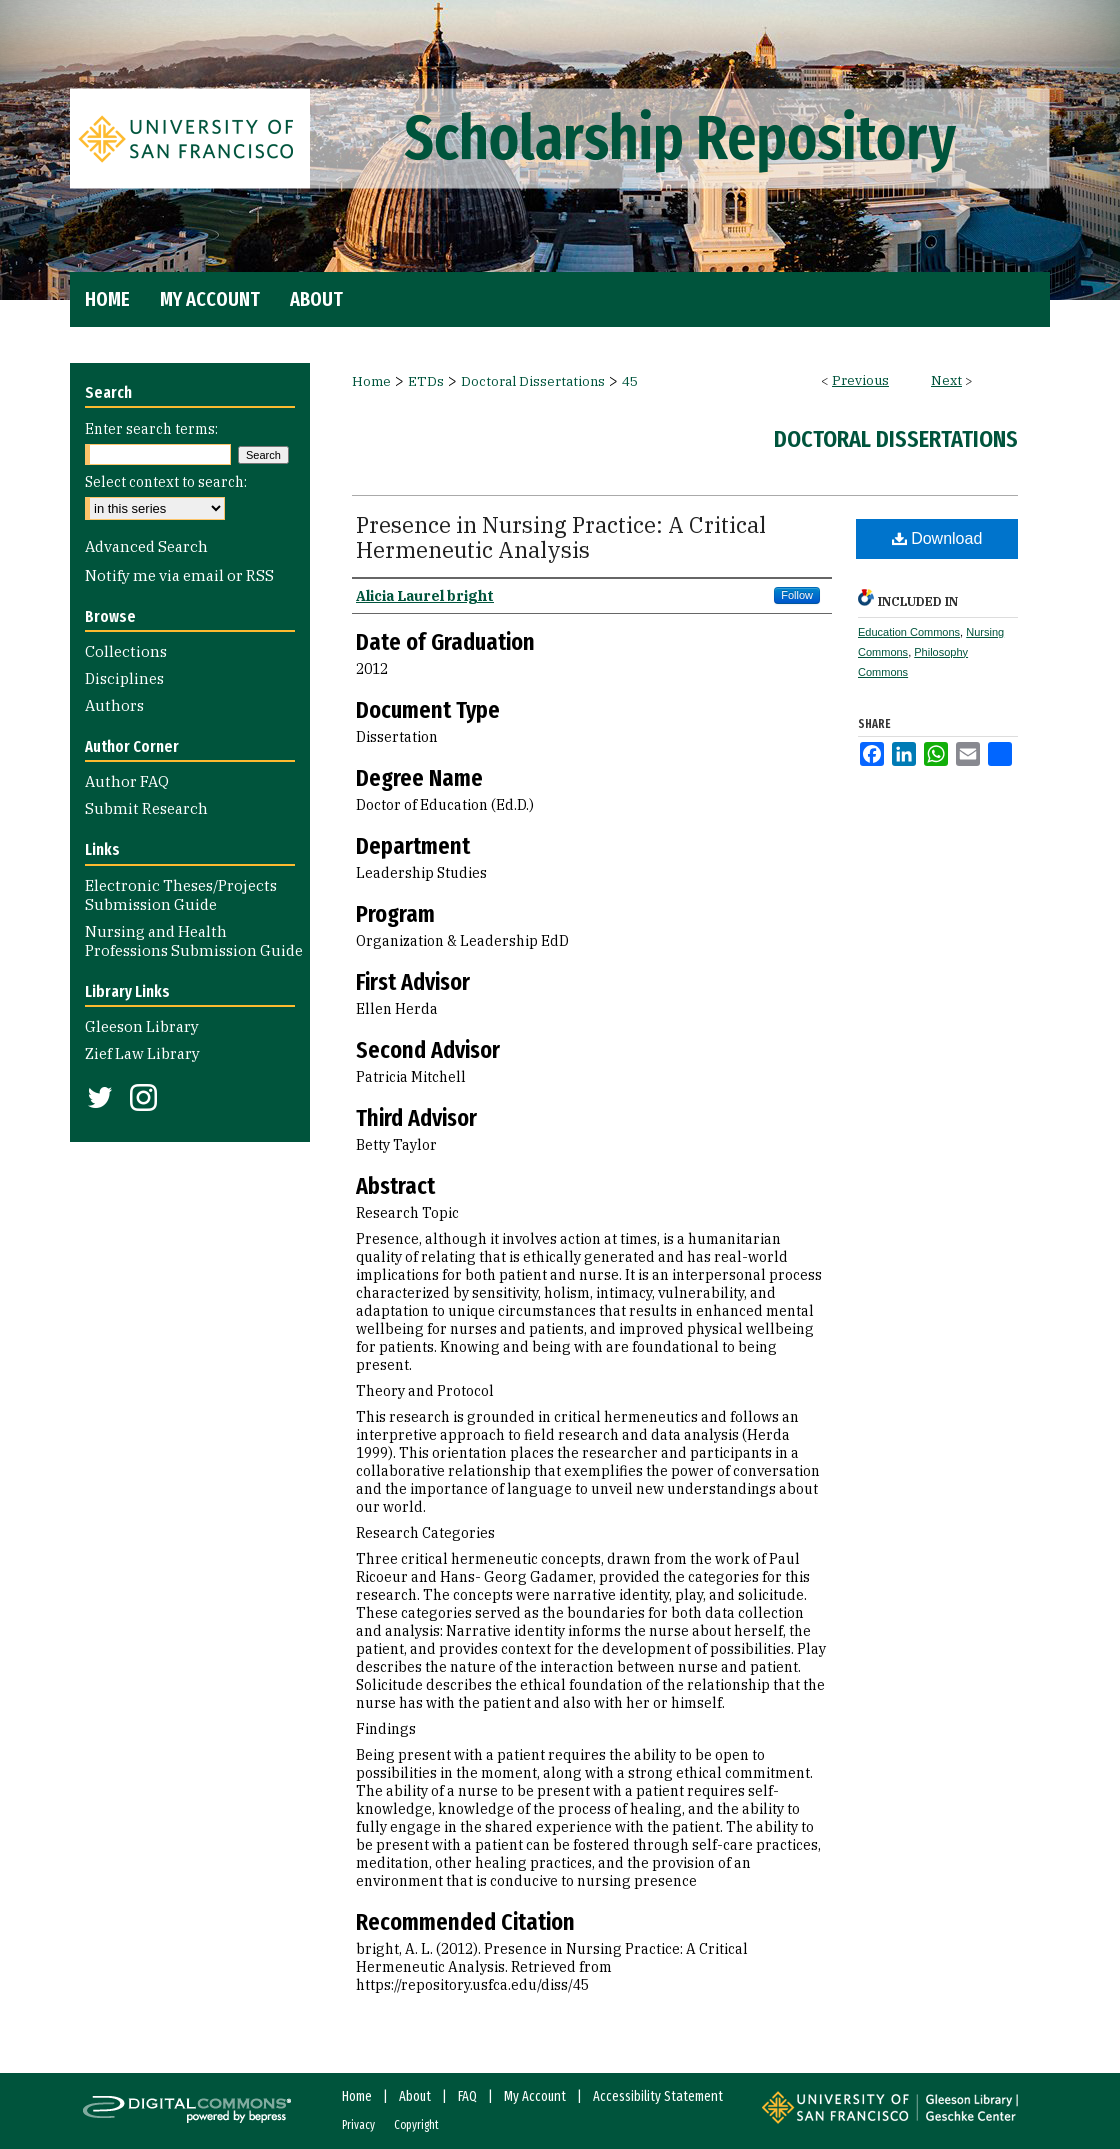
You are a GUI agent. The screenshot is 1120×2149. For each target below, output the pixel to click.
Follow (797, 595)
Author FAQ (127, 781)
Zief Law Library (142, 1053)
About (415, 2096)
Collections (126, 651)
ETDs (426, 381)
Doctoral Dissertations (533, 381)
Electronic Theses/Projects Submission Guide (181, 895)
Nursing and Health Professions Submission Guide (194, 941)
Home (371, 381)
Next (946, 380)
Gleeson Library (142, 1026)
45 (630, 381)
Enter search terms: (151, 429)
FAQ (467, 2096)
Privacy (358, 2125)
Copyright (416, 2125)
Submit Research (146, 808)
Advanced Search (146, 546)
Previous (860, 380)
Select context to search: (166, 482)
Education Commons (909, 632)
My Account (535, 2096)
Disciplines (124, 678)
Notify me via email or (179, 575)
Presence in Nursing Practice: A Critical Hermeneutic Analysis (561, 537)
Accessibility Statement (658, 2096)
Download (937, 538)
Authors (114, 705)
